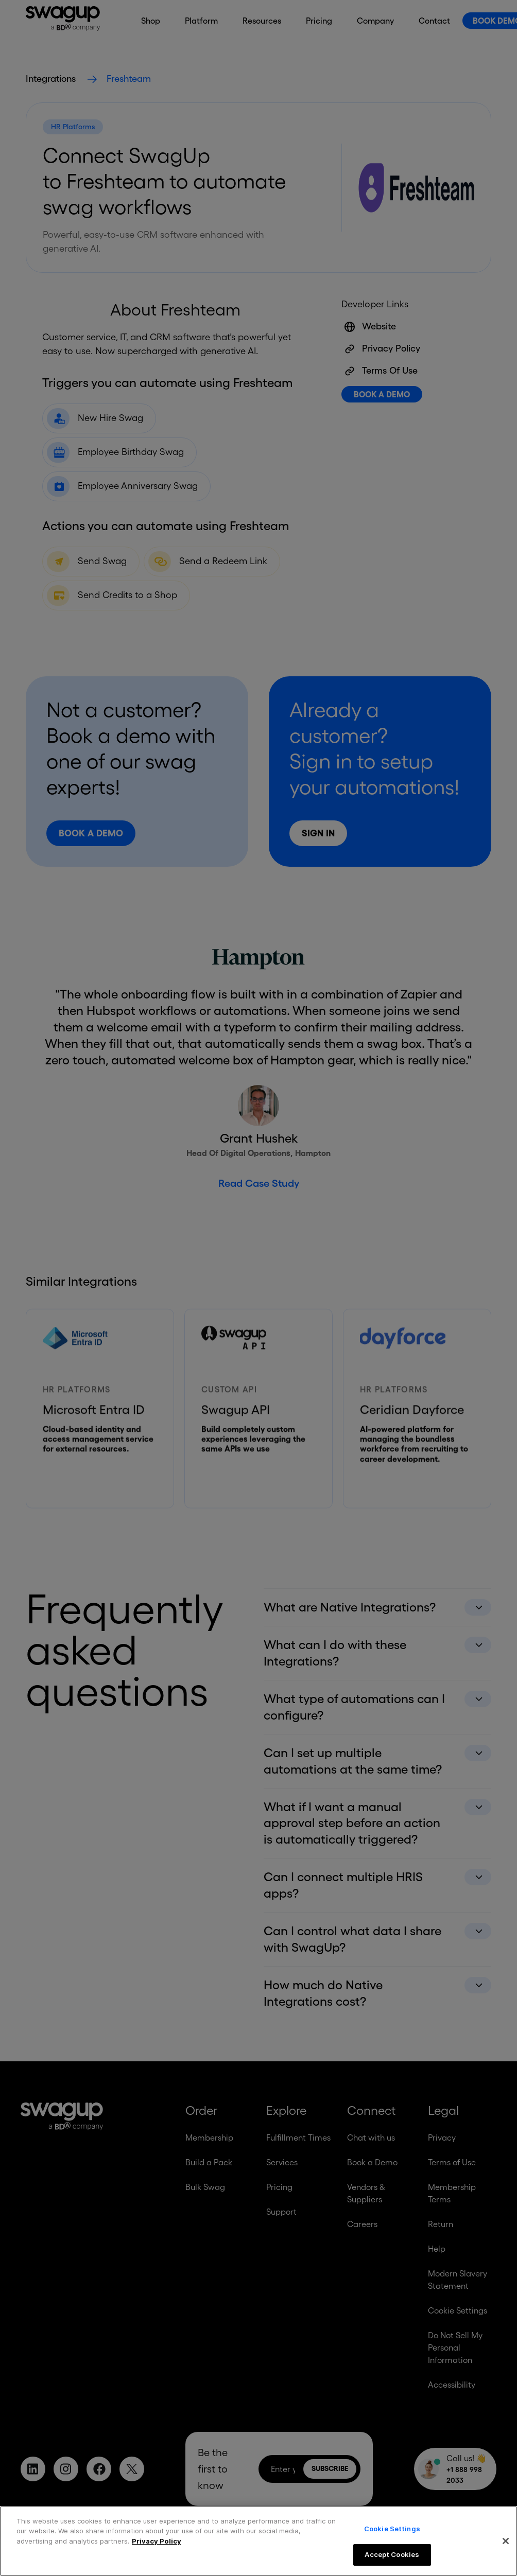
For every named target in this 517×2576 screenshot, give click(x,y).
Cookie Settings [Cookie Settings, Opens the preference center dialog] (392, 2529)
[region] (258, 2541)
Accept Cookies (392, 2554)
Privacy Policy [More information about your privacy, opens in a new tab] (156, 2541)
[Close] (505, 2541)
